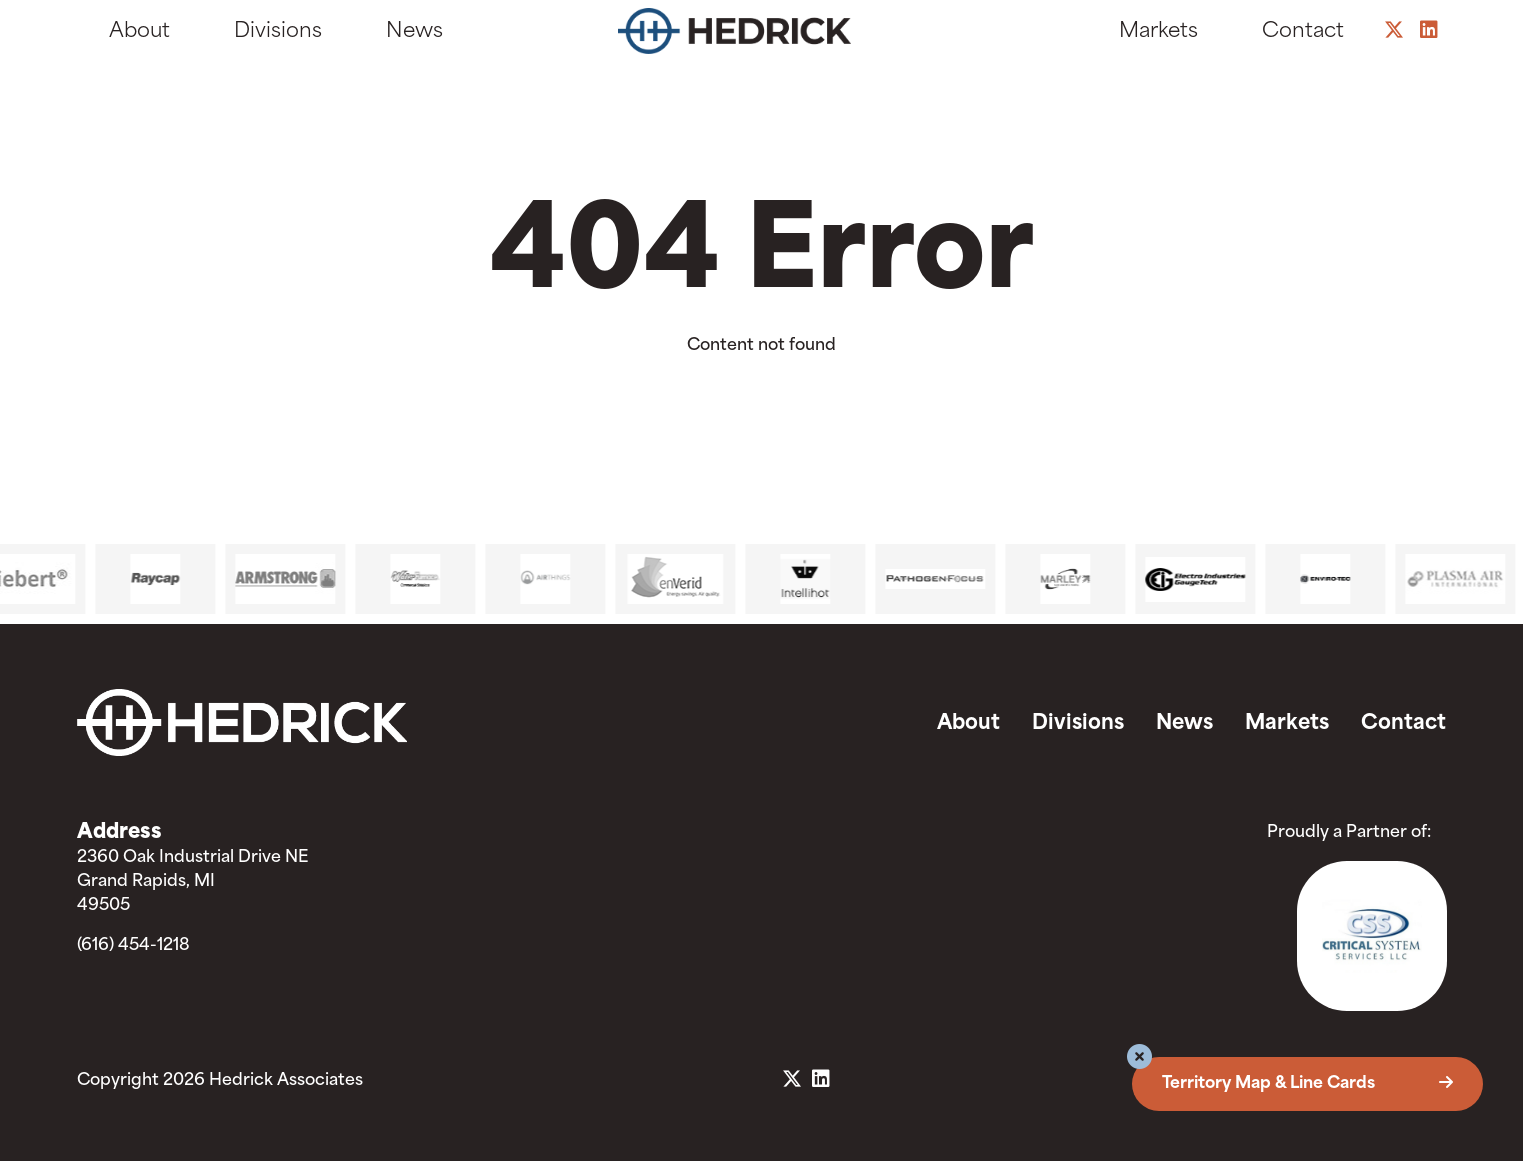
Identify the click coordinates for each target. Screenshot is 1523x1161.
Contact (1303, 32)
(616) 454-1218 (133, 946)
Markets (1158, 32)
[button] (1139, 1059)
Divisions (278, 32)
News (414, 32)
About (139, 32)
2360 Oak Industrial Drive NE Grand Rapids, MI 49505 (192, 882)
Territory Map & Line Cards (1307, 1084)
